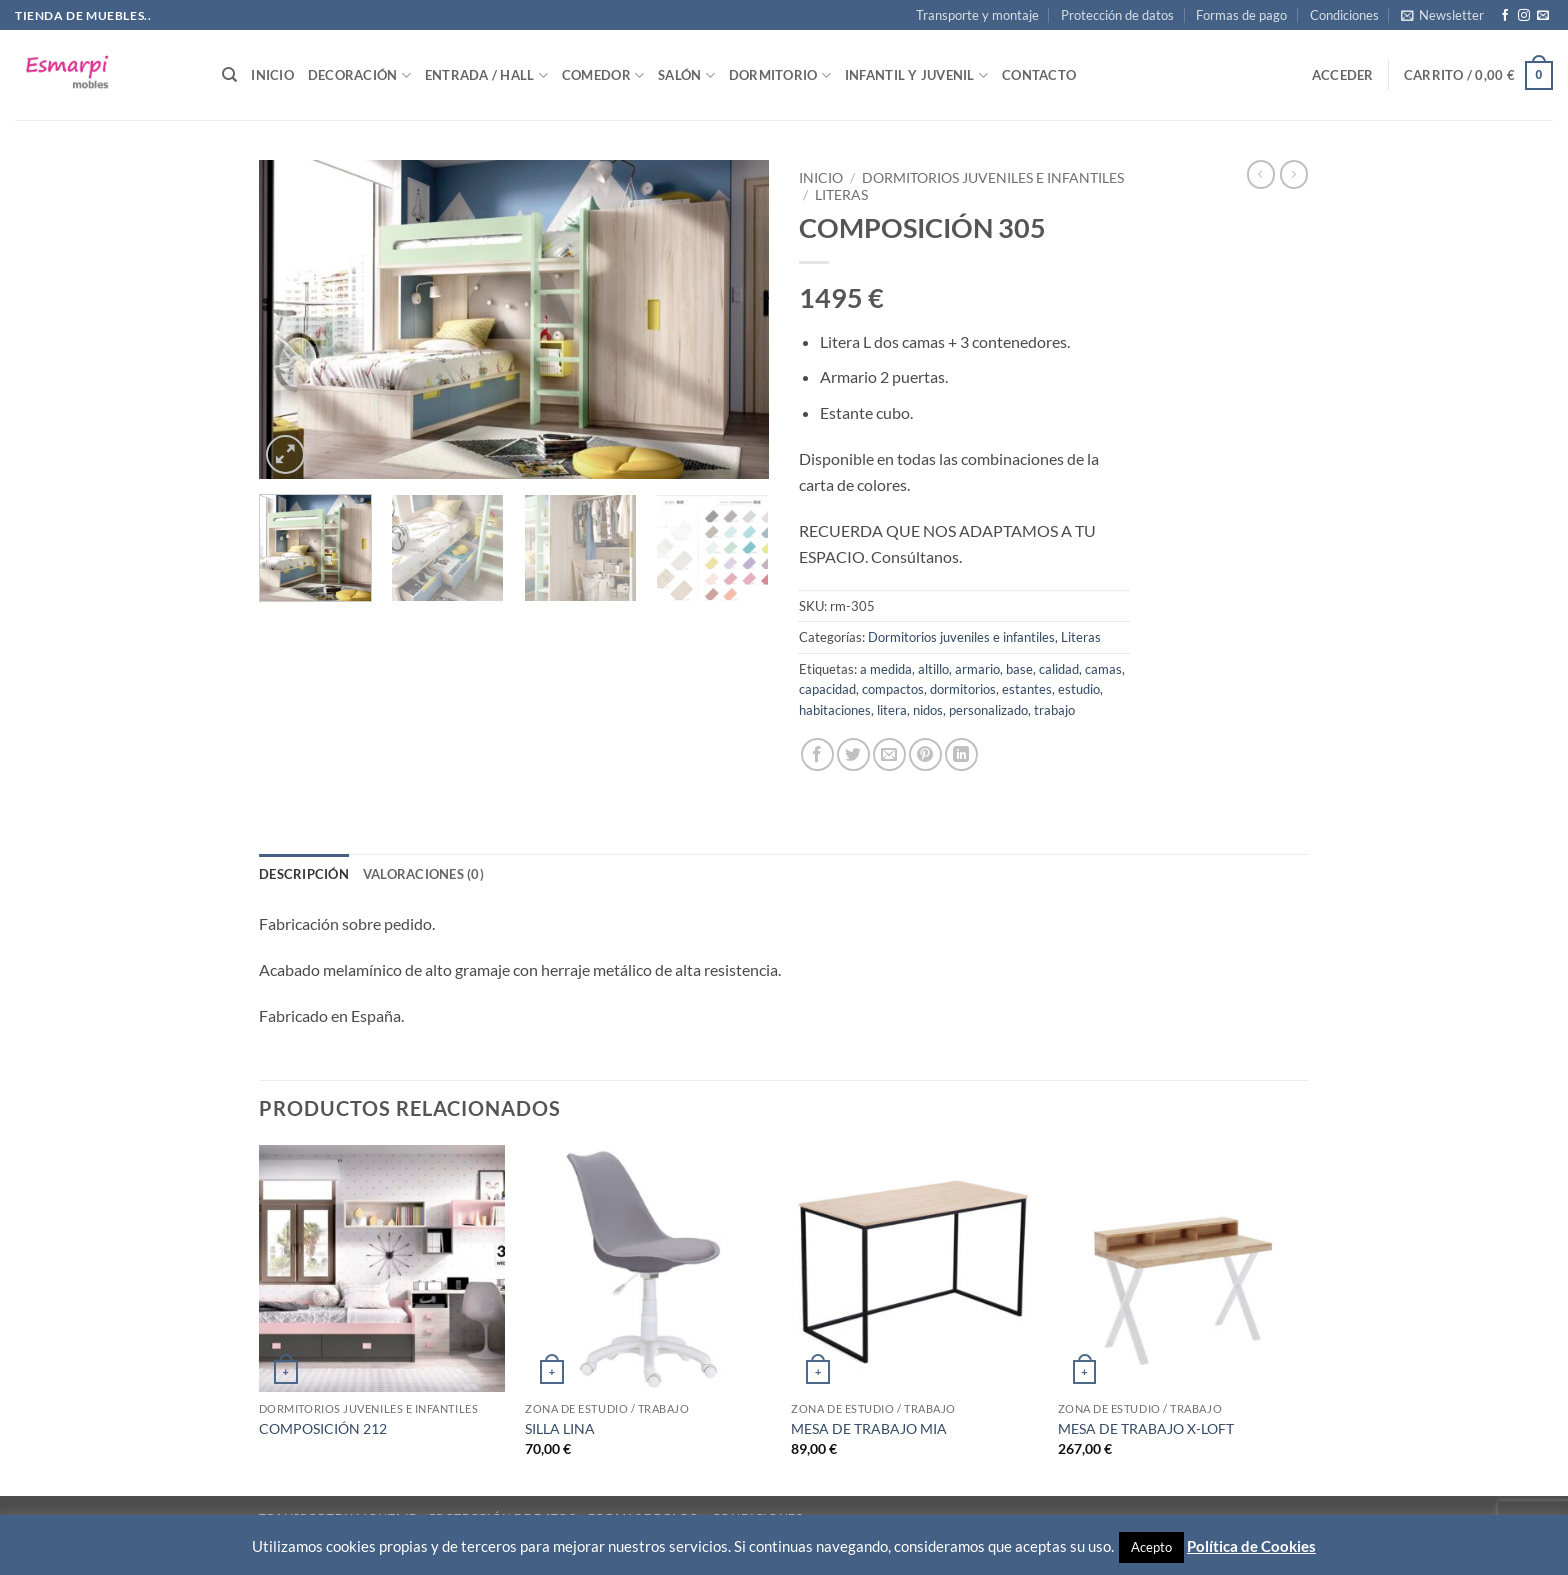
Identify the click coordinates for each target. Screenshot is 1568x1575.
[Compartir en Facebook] (817, 754)
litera (892, 710)
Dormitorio (780, 75)
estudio (1079, 689)
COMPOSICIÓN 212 (323, 1428)
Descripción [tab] (304, 874)
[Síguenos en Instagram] (1524, 16)
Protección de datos (1117, 15)
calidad (1059, 669)
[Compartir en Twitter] (853, 754)
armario (977, 669)
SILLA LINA (560, 1428)
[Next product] (1261, 174)
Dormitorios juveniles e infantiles (993, 178)
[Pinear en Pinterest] (925, 754)
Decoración (359, 75)
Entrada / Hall (486, 75)
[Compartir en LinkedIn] (961, 754)
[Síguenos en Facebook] (1505, 16)
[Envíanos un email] (1543, 16)
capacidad (827, 689)
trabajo (1054, 710)
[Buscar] (229, 75)
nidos (928, 710)
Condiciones (1344, 15)
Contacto (1039, 75)
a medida (886, 669)
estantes (1027, 689)
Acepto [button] (1151, 1547)
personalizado (988, 710)
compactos (893, 689)
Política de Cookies (1251, 1546)
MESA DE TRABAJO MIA (869, 1428)
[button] (1442, 15)
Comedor (603, 75)
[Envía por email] (889, 754)
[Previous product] (1294, 174)
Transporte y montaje (977, 15)
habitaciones (835, 710)
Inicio (272, 75)
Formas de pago (1241, 15)
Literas (841, 195)
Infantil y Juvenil (916, 75)
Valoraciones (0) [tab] (423, 874)
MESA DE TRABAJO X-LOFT (1146, 1428)
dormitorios (963, 689)
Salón (686, 75)
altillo (933, 669)
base (1019, 669)
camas (1103, 669)
